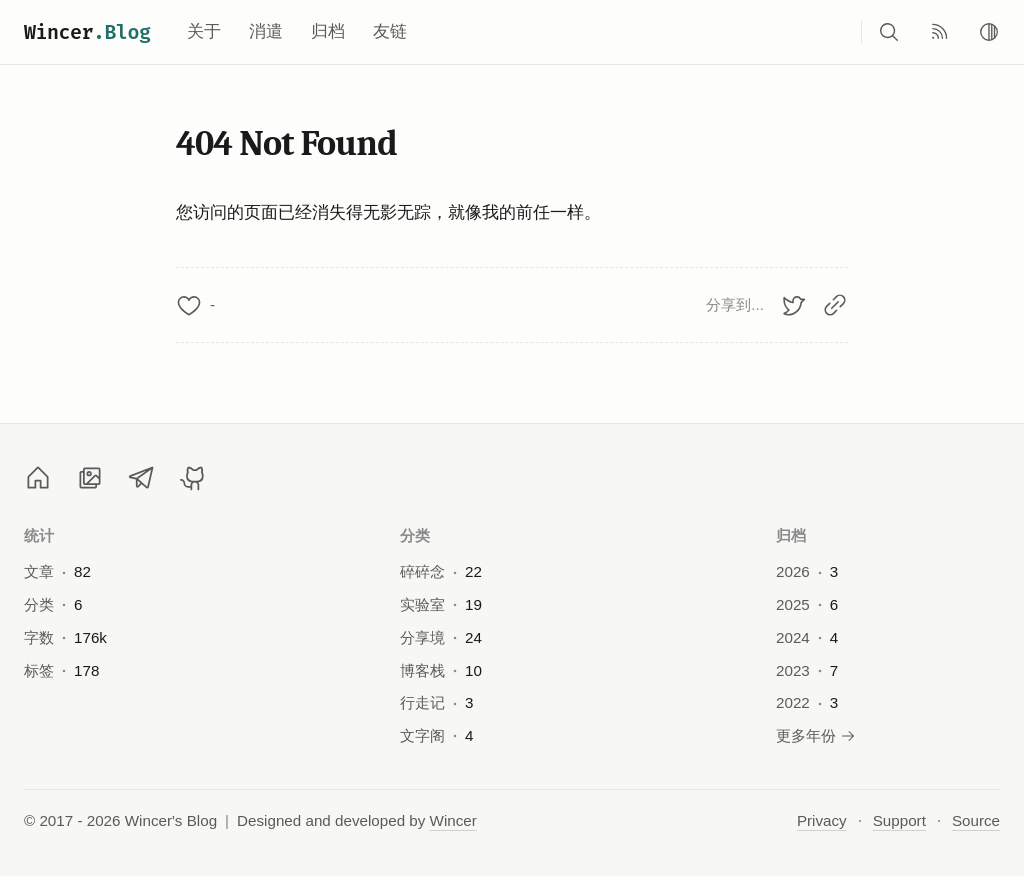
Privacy (822, 820)
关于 (204, 31)
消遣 (266, 31)
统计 (39, 535)
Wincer (87, 32)
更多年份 (816, 735)
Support (899, 820)
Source (976, 820)
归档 (328, 31)
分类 (415, 535)
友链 (390, 31)
